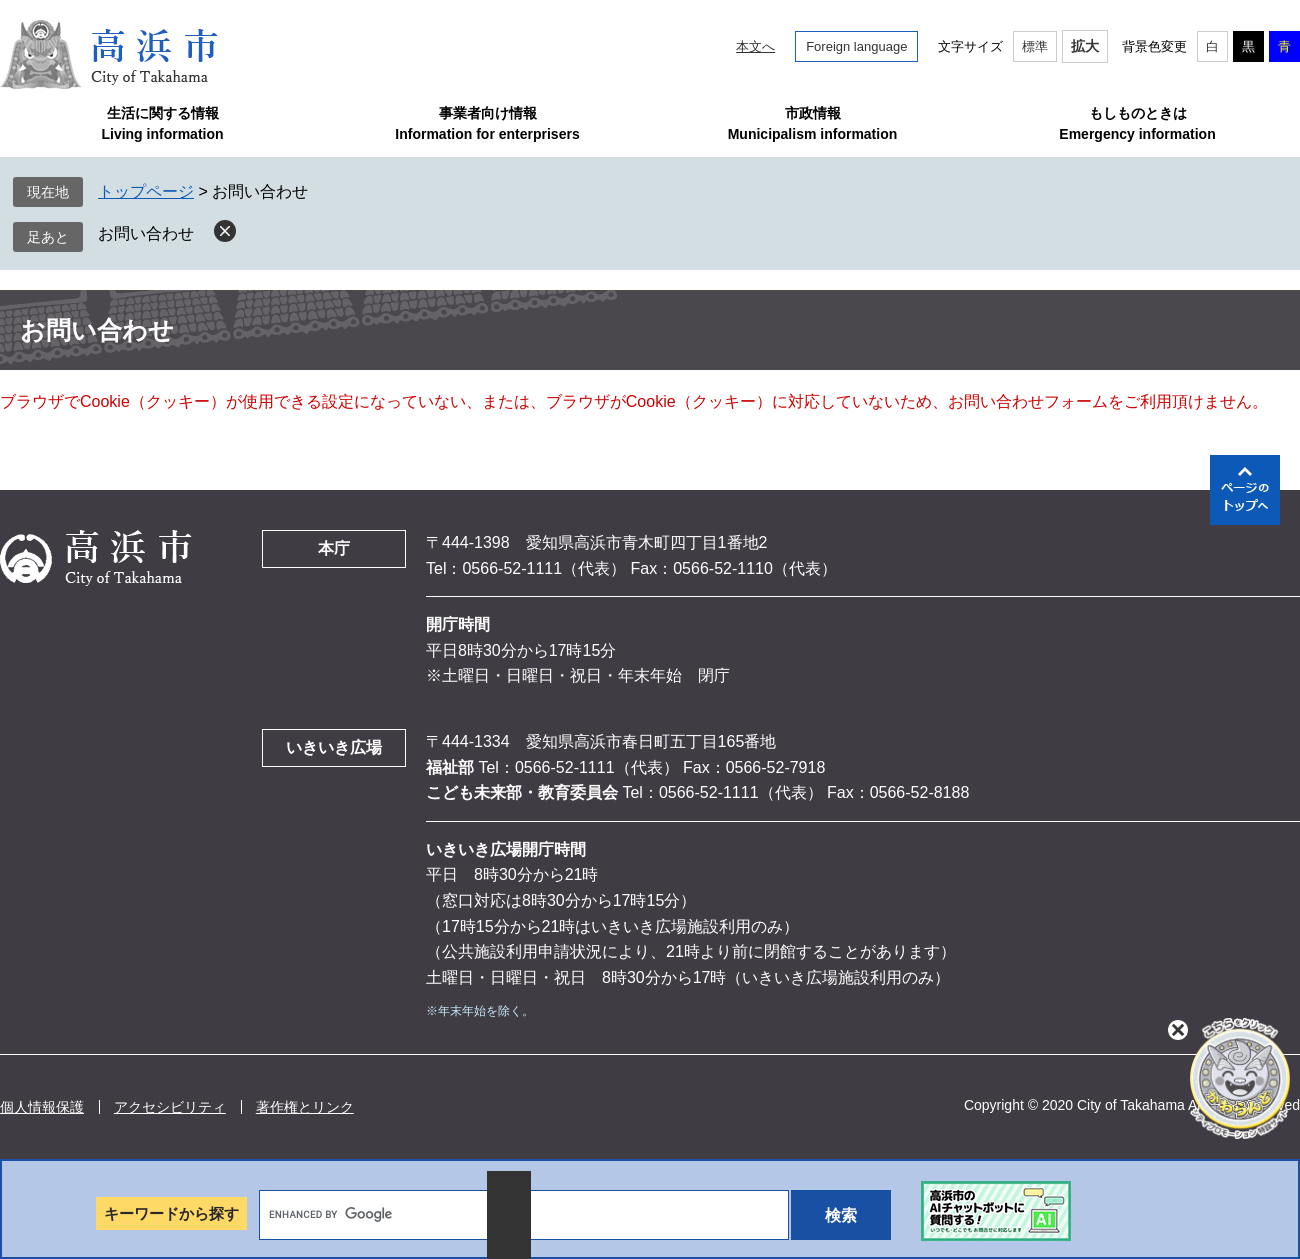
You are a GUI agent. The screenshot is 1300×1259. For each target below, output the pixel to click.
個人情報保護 (42, 1107)
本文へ (755, 46)
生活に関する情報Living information (162, 123)
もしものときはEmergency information (1137, 123)
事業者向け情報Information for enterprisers (487, 123)
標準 (1035, 46)
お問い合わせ (146, 233)
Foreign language (856, 46)
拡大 (1085, 46)
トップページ (146, 191)
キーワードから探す (171, 1213)
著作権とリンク (305, 1107)
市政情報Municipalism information (813, 123)
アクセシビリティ (170, 1107)
